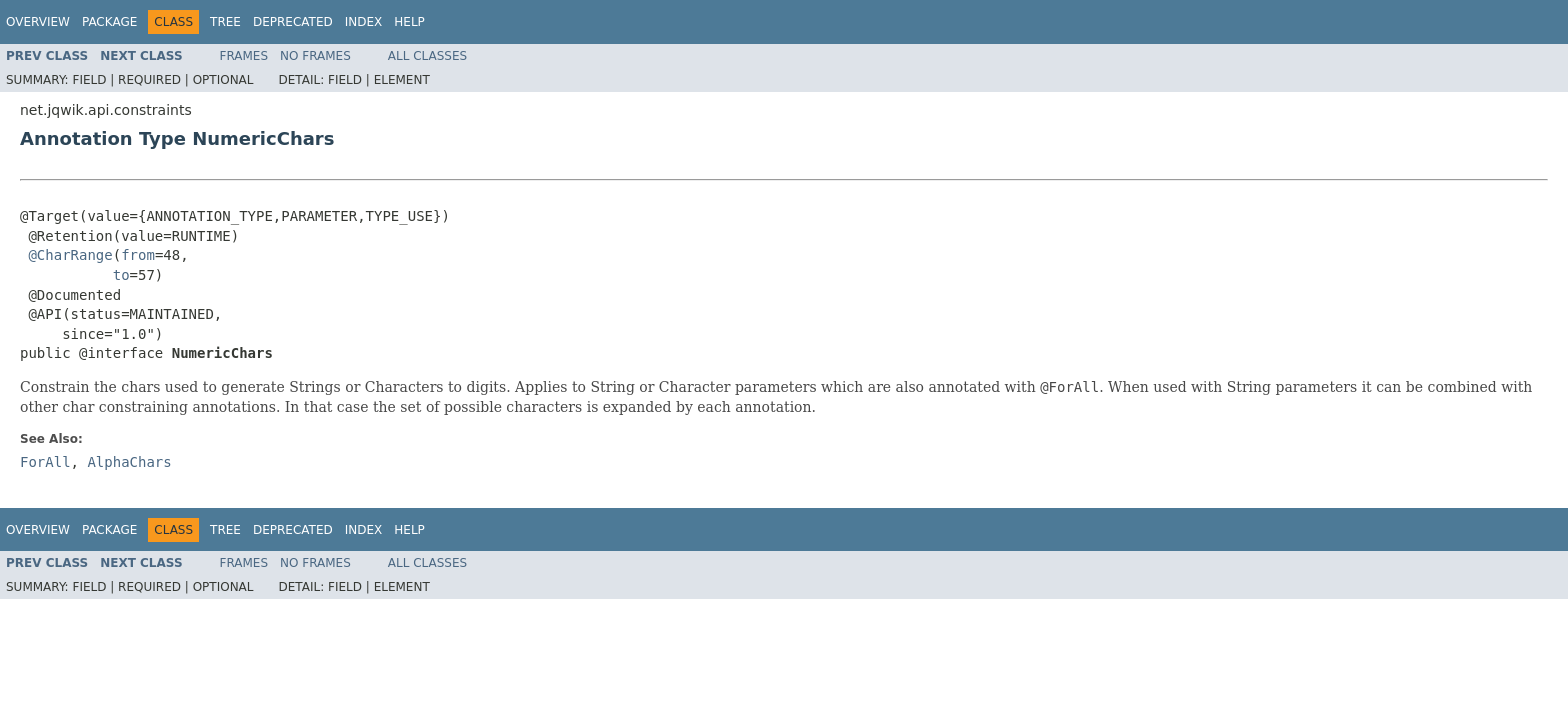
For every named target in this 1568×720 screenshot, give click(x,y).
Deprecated (293, 22)
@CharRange (70, 255)
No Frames (315, 56)
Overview (38, 22)
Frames (244, 56)
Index (364, 22)
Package (109, 22)
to (121, 275)
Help (409, 22)
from (138, 255)
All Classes (427, 56)
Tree (225, 22)
